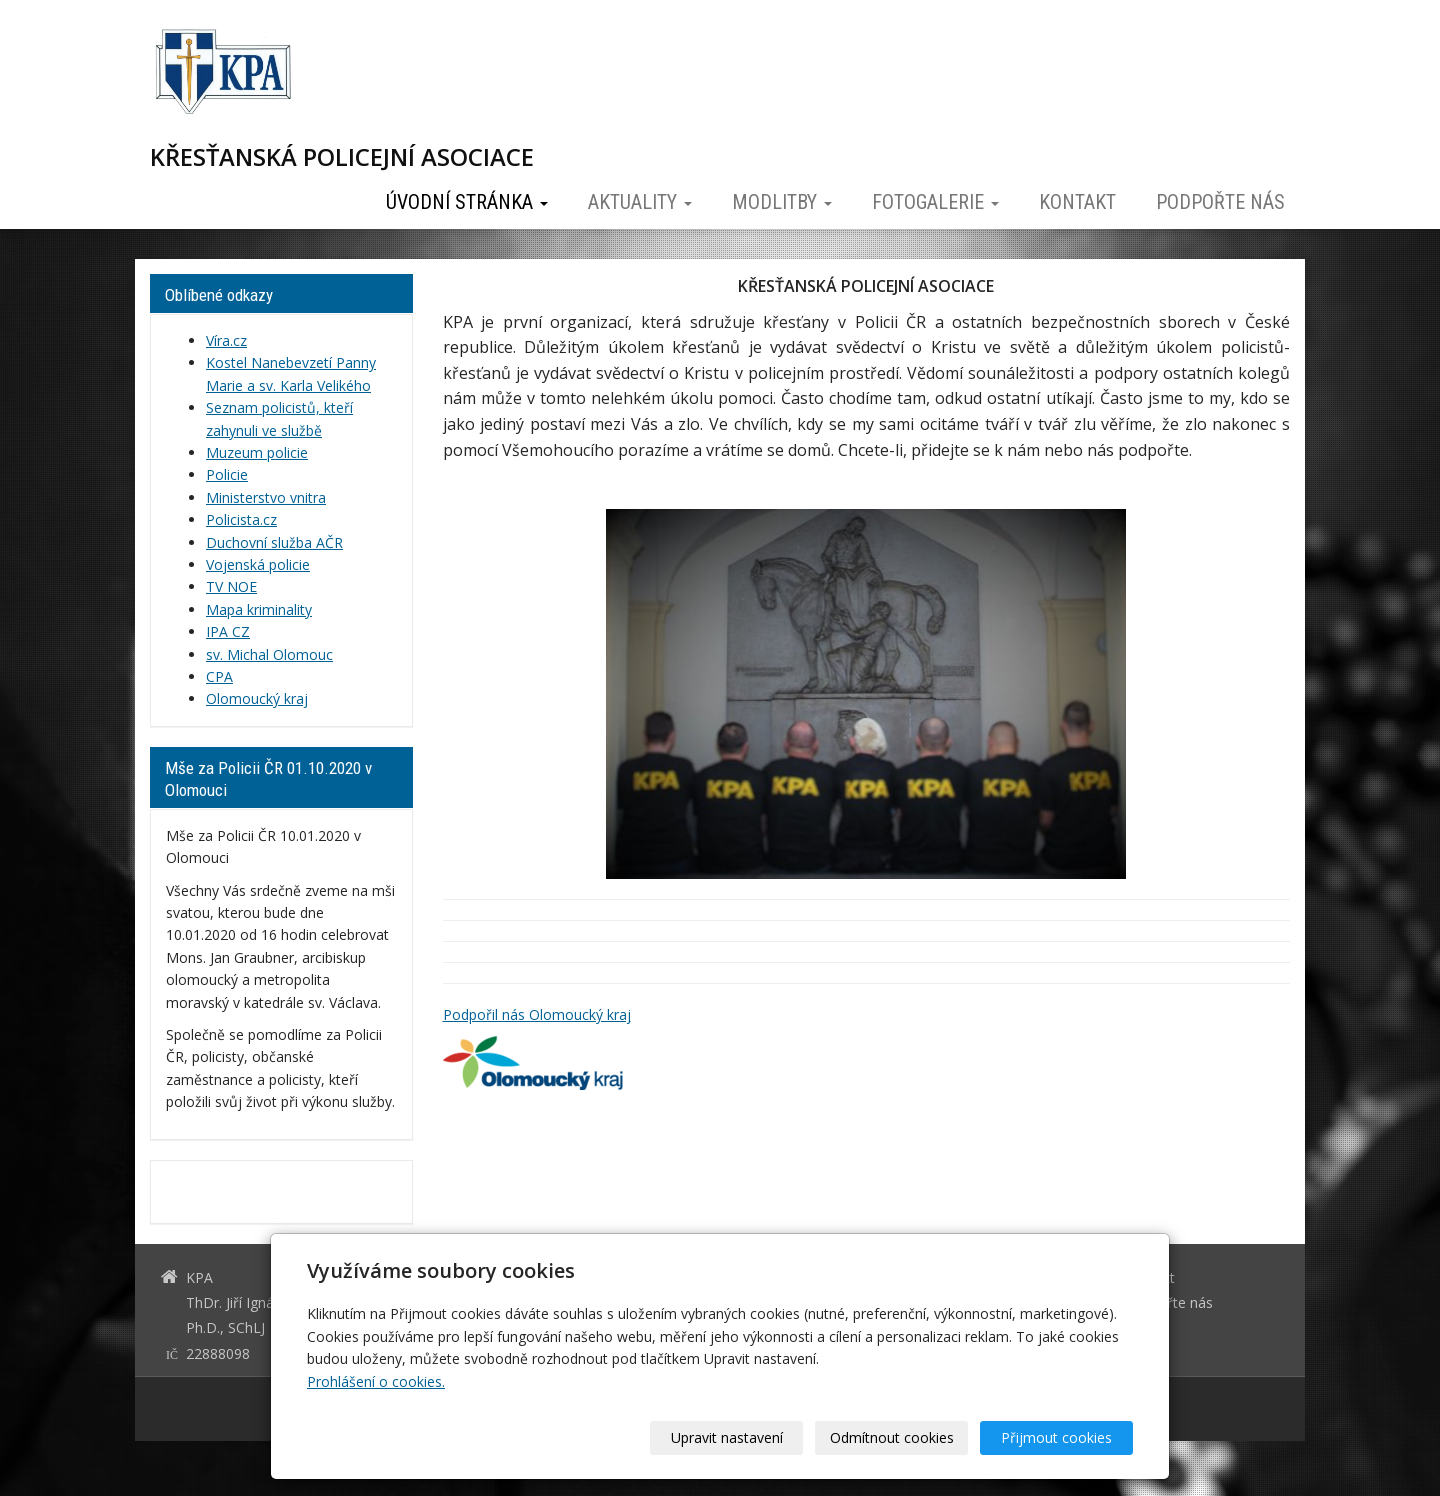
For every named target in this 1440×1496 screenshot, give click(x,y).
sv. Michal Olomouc (269, 654)
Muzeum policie (257, 452)
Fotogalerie (935, 202)
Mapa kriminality (259, 609)
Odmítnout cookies (892, 1437)
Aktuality (640, 202)
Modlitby (782, 202)
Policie (227, 474)
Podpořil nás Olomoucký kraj (537, 1014)
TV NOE (231, 586)
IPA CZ (228, 631)
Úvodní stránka (467, 202)
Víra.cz (226, 340)
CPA (219, 676)
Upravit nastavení (727, 1437)
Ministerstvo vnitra (266, 497)
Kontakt (1077, 202)
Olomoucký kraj (257, 698)
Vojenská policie (258, 564)
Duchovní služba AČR (274, 542)
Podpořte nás (1220, 202)
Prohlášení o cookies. (376, 1381)
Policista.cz (241, 519)
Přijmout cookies (1056, 1437)
